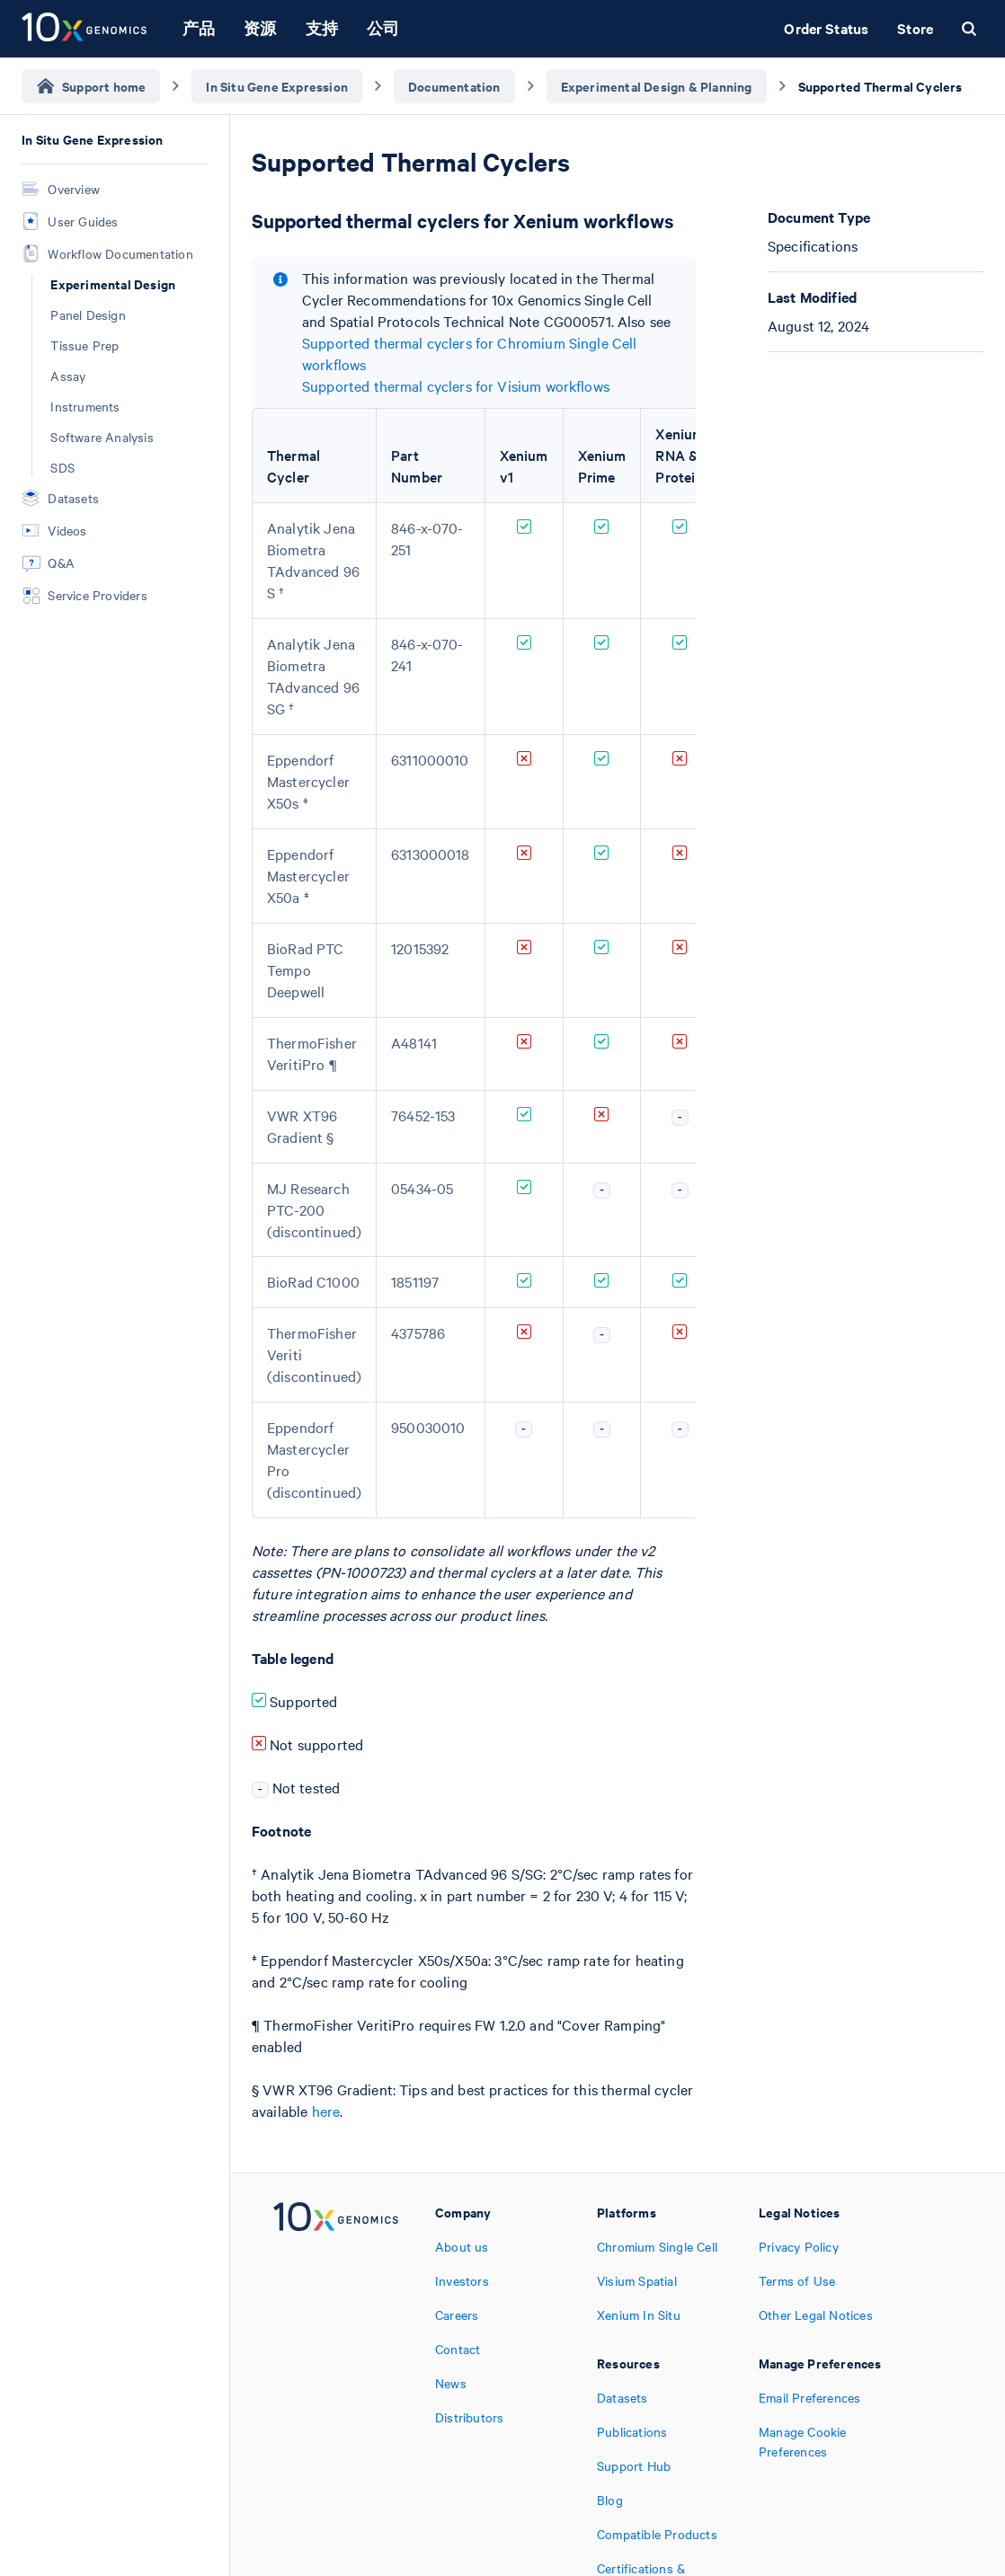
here (326, 2110)
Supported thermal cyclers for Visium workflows (455, 385)
